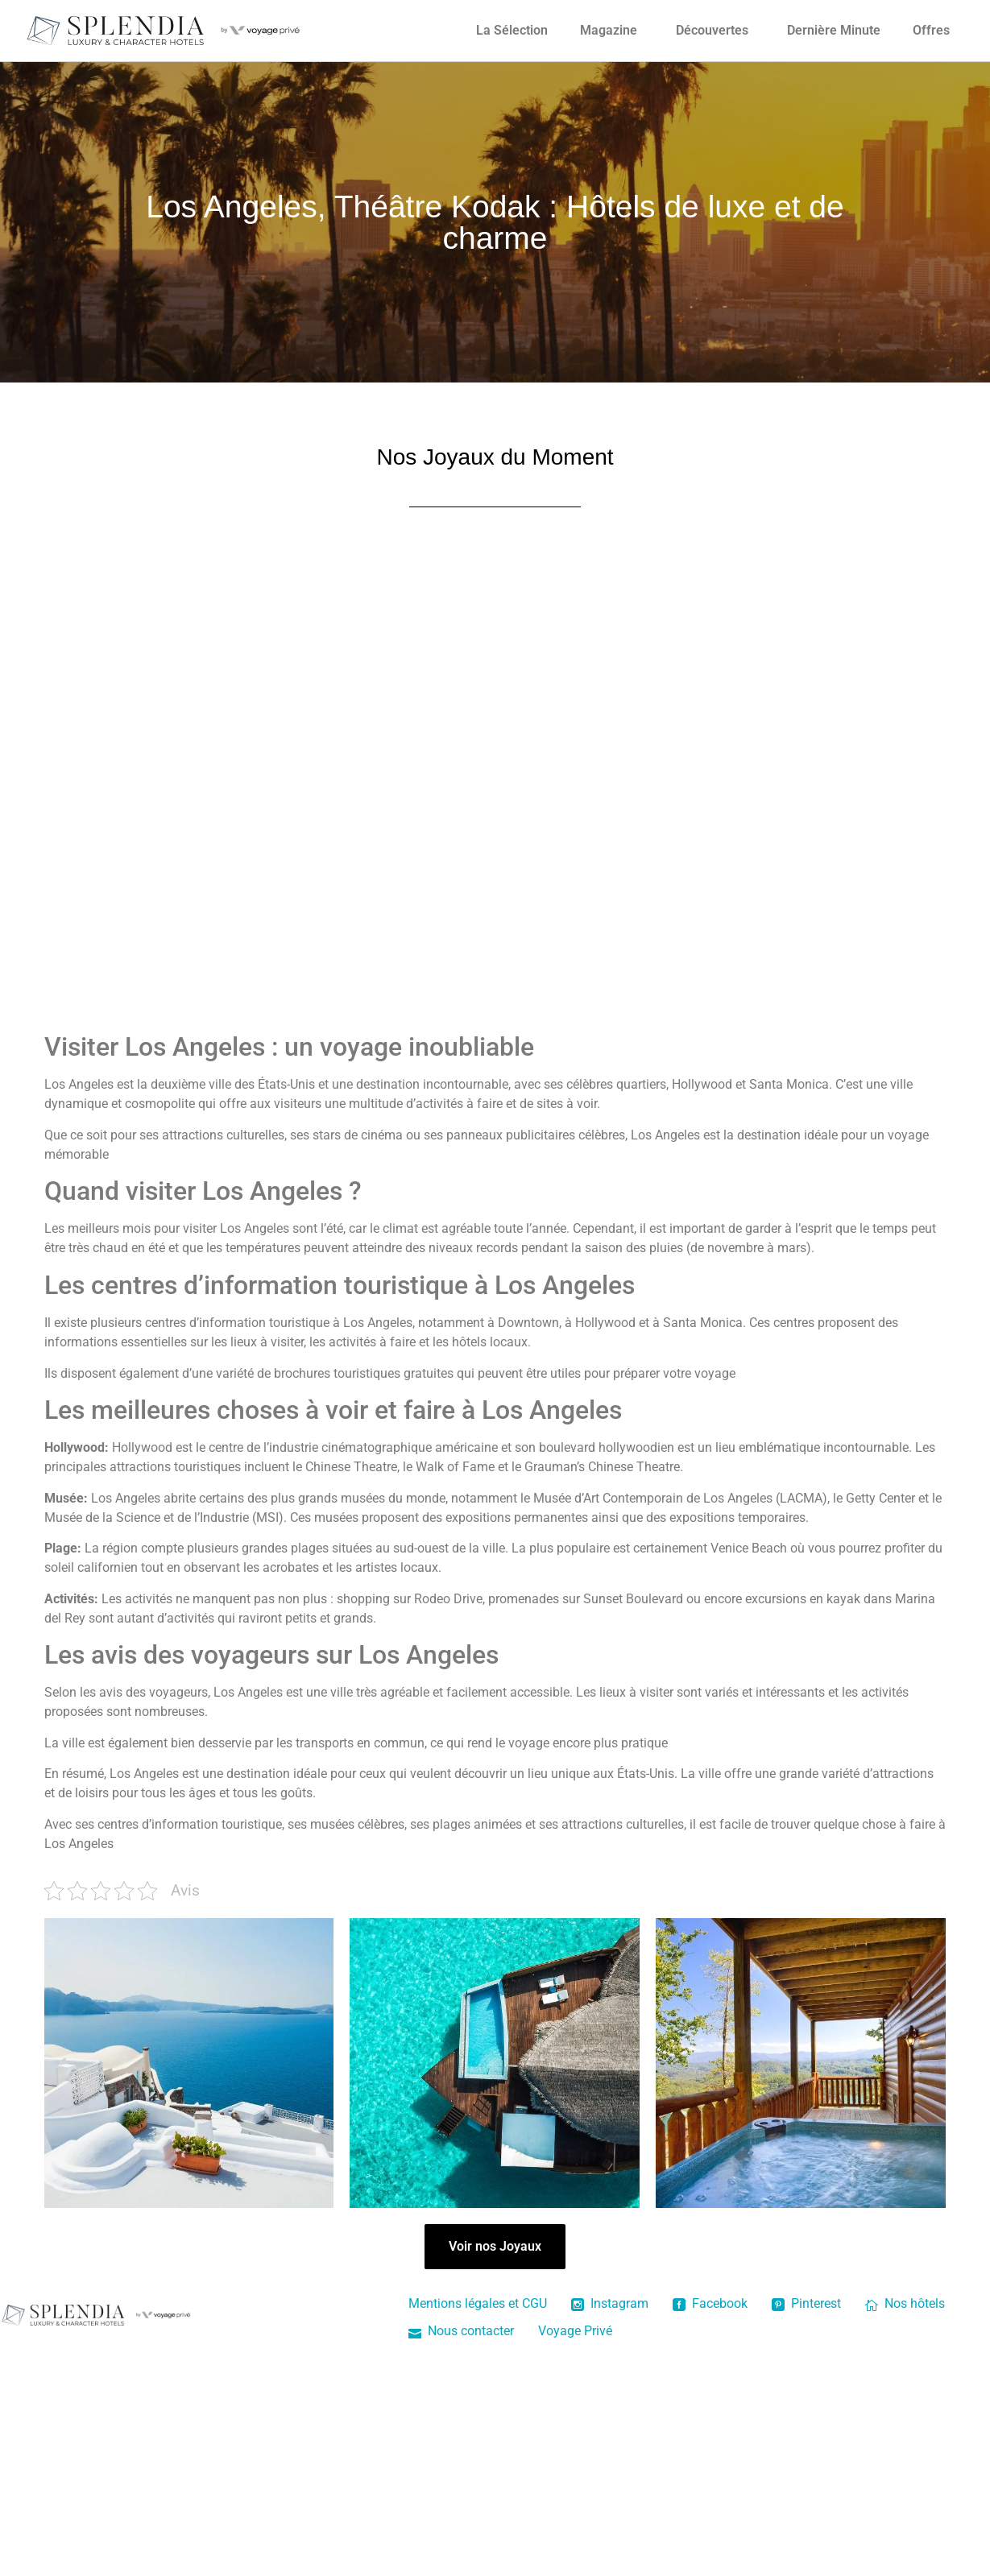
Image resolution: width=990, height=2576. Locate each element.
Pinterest (806, 2303)
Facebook (710, 2303)
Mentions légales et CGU (477, 2303)
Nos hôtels (905, 2303)
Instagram (609, 2303)
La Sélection (512, 30)
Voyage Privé (575, 2330)
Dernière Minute (833, 30)
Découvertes (712, 30)
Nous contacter (461, 2330)
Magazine (608, 30)
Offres (931, 30)
